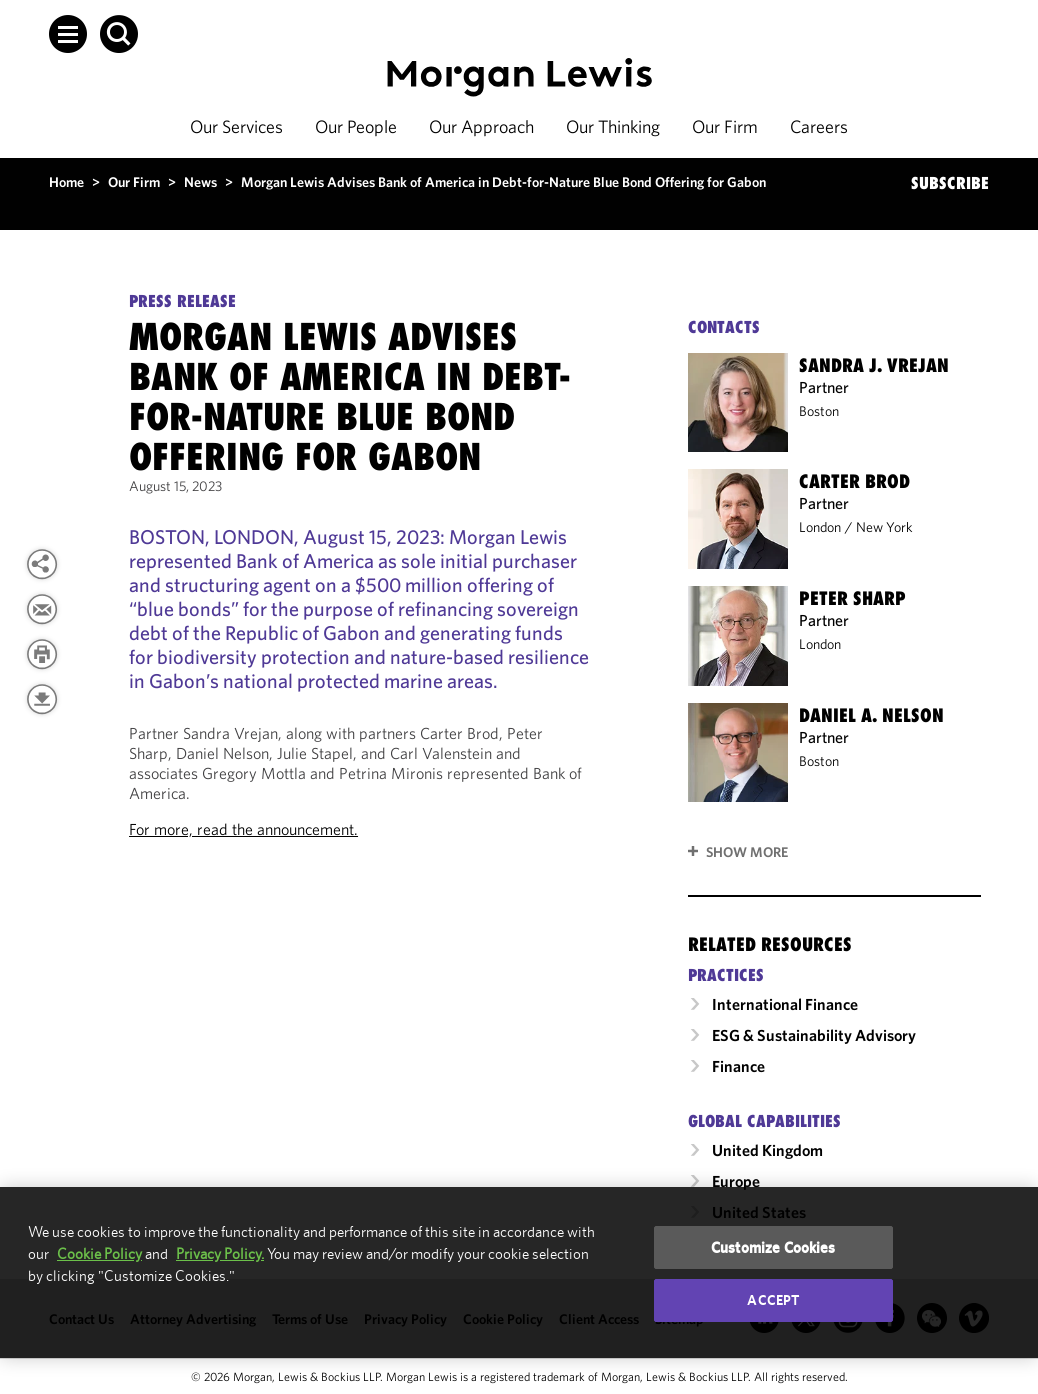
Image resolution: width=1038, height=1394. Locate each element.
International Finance (785, 1004)
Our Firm (725, 126)
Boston (819, 411)
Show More (747, 852)
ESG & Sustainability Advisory (814, 1035)
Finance (738, 1066)
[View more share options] (42, 564)
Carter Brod (854, 481)
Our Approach (481, 126)
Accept (773, 1300)
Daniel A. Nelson (871, 715)
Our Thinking (613, 126)
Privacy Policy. (220, 1253)
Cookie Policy (99, 1253)
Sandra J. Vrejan (874, 365)
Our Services (236, 126)
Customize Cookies (773, 1247)
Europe (736, 1181)
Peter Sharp (852, 598)
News (200, 182)
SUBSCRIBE (950, 183)
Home (66, 182)
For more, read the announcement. (243, 829)
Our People (356, 126)
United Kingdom (767, 1150)
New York (884, 527)
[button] (68, 34)
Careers (819, 126)
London (820, 527)
